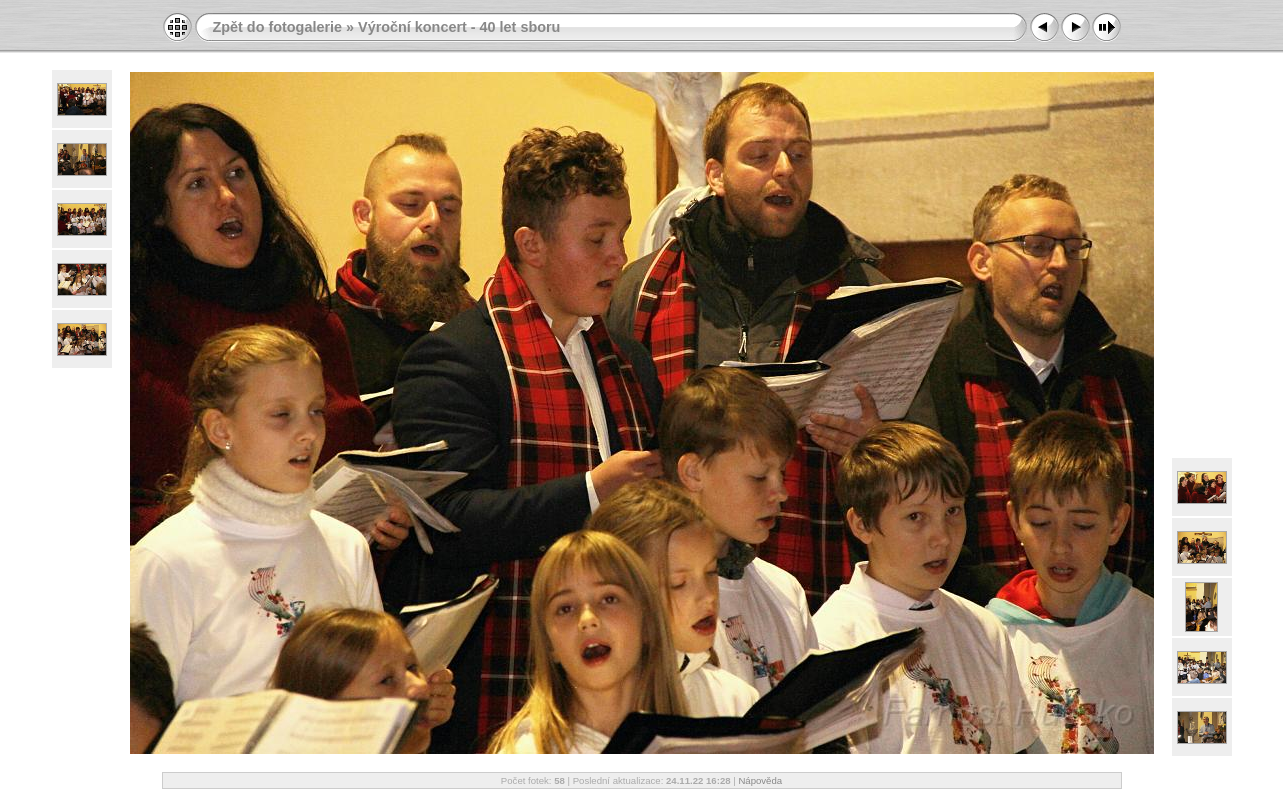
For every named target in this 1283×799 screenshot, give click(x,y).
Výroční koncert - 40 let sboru (459, 27)
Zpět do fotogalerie (278, 27)
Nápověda (760, 780)
